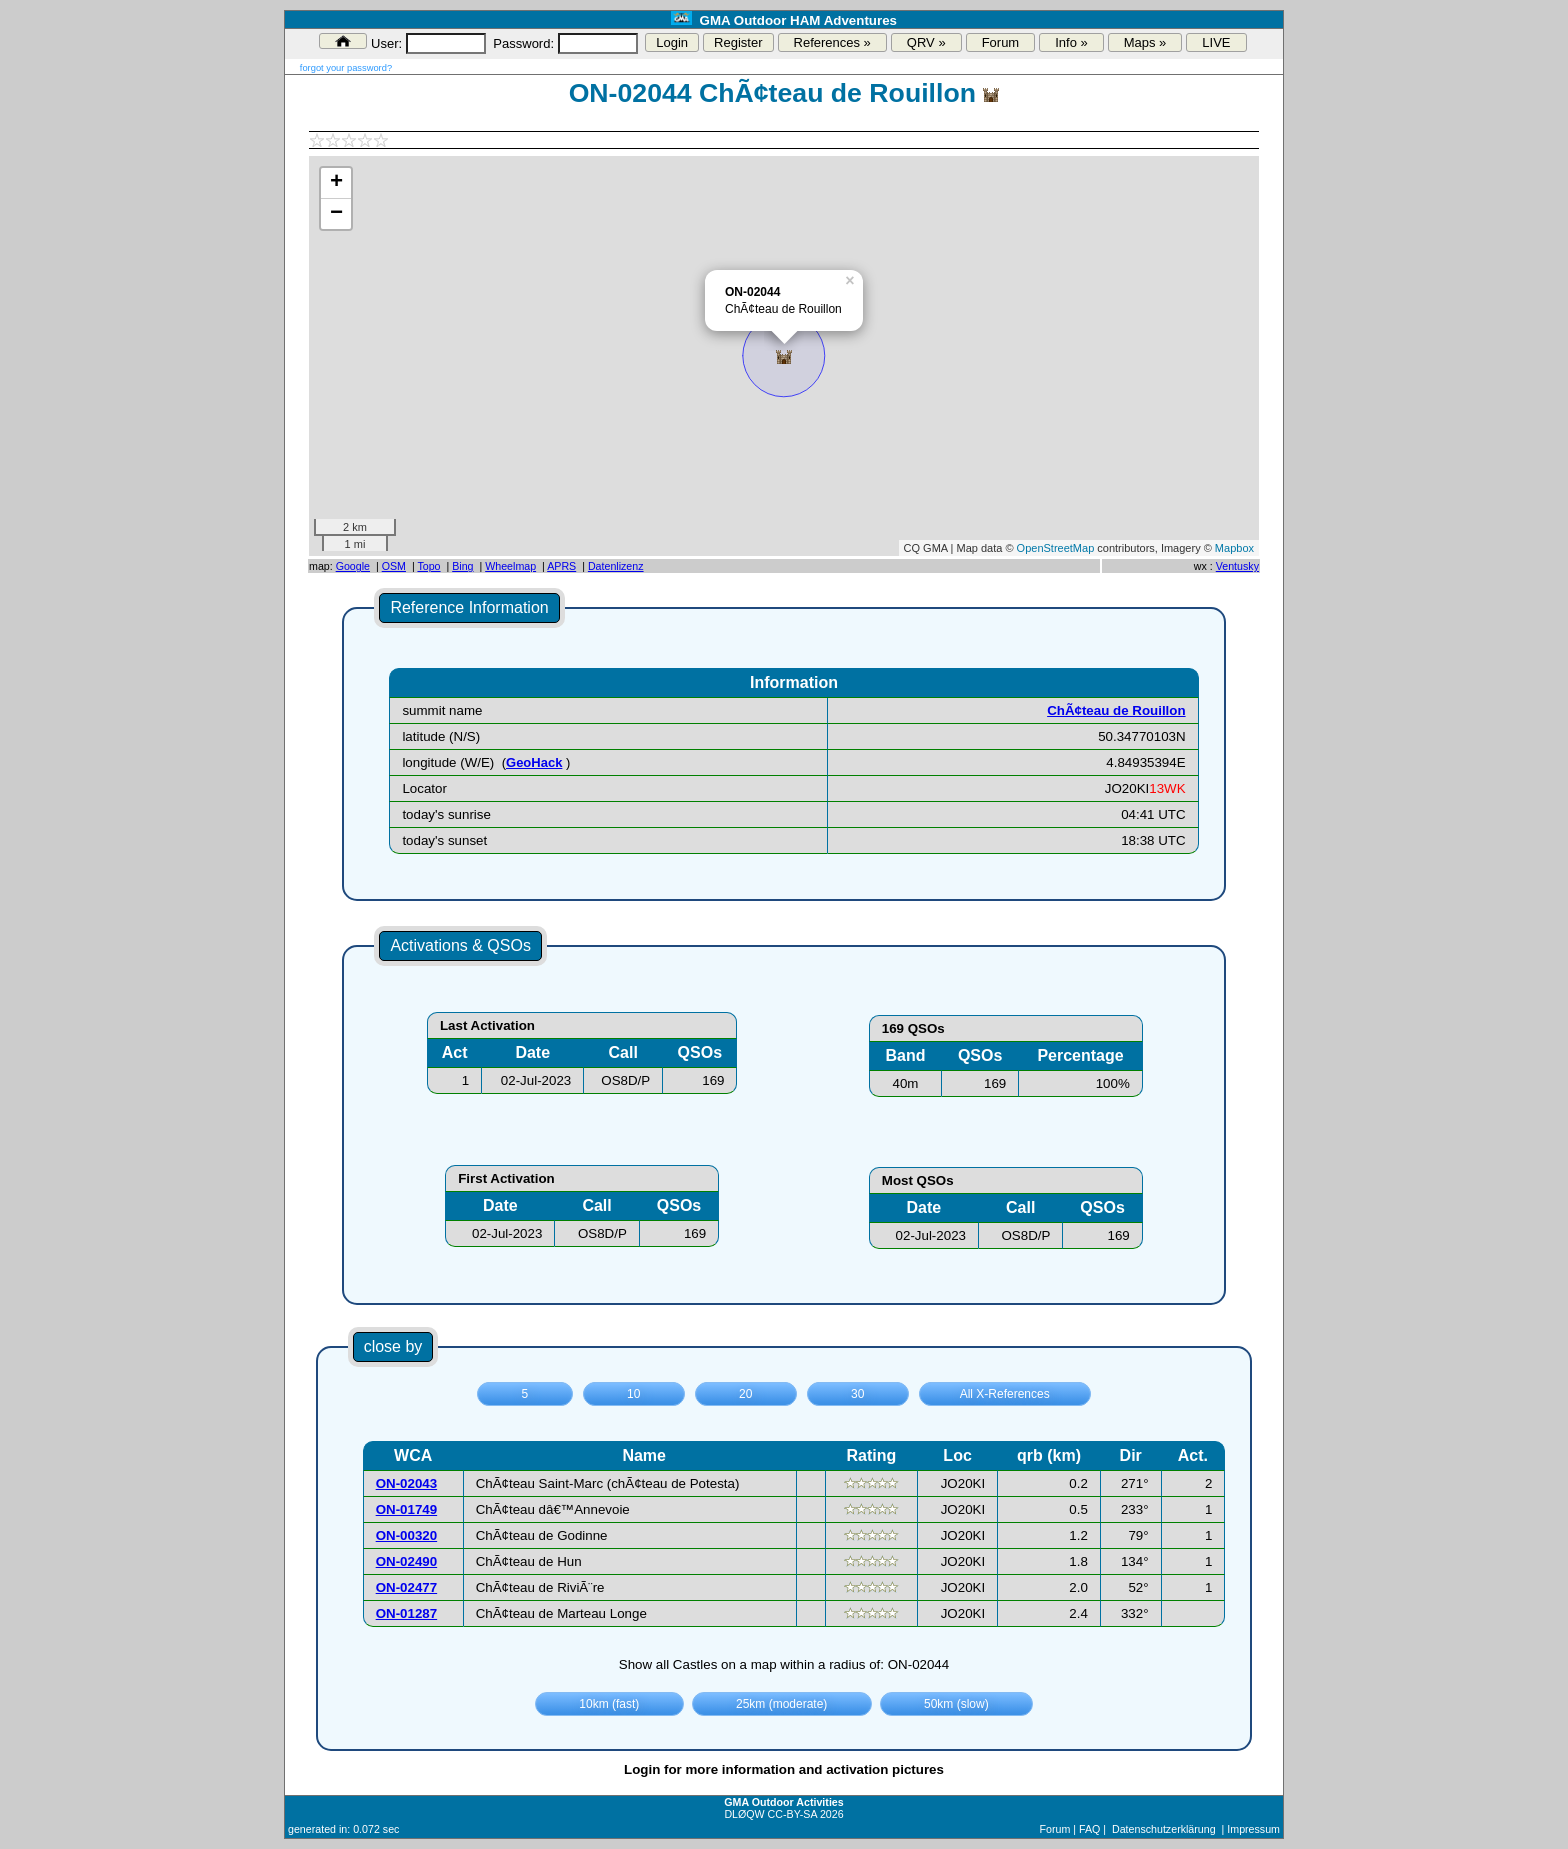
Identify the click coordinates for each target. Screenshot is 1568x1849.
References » (832, 42)
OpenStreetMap (1056, 548)
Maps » (1145, 42)
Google (353, 566)
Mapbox (1234, 548)
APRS (561, 566)
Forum (1001, 42)
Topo (428, 566)
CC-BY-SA (792, 1814)
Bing (462, 566)
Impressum (1253, 1829)
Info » (1071, 42)
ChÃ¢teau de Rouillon (1116, 710)
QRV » (926, 42)
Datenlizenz (616, 566)
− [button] (336, 214)
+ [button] (336, 183)
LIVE (1216, 42)
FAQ (1089, 1829)
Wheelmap (510, 566)
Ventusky (1237, 566)
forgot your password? (346, 68)
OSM (394, 566)
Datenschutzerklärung (1164, 1829)
